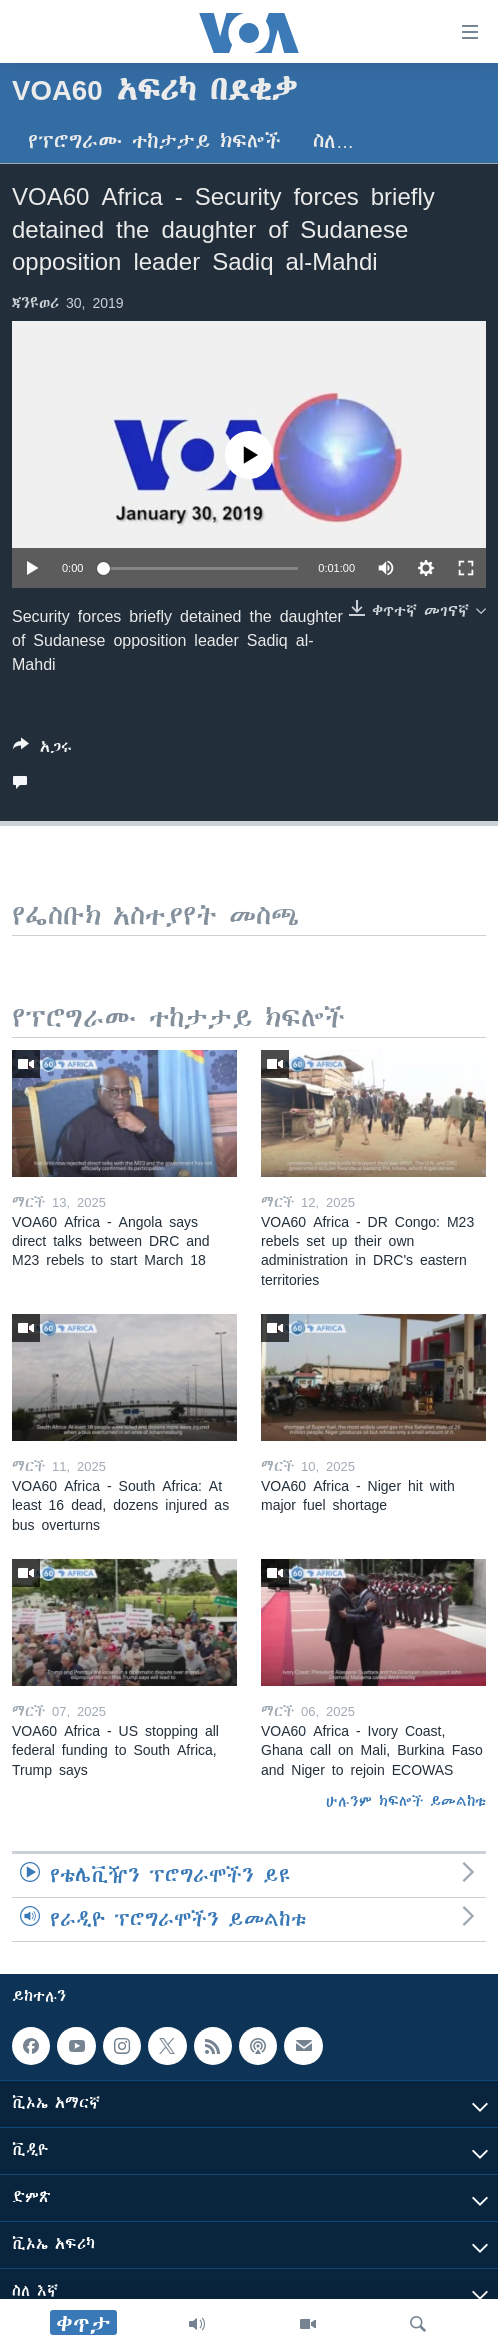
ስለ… (333, 141)
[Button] (42, 750)
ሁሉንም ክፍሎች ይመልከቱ (406, 1801)
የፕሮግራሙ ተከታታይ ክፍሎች (154, 141)
